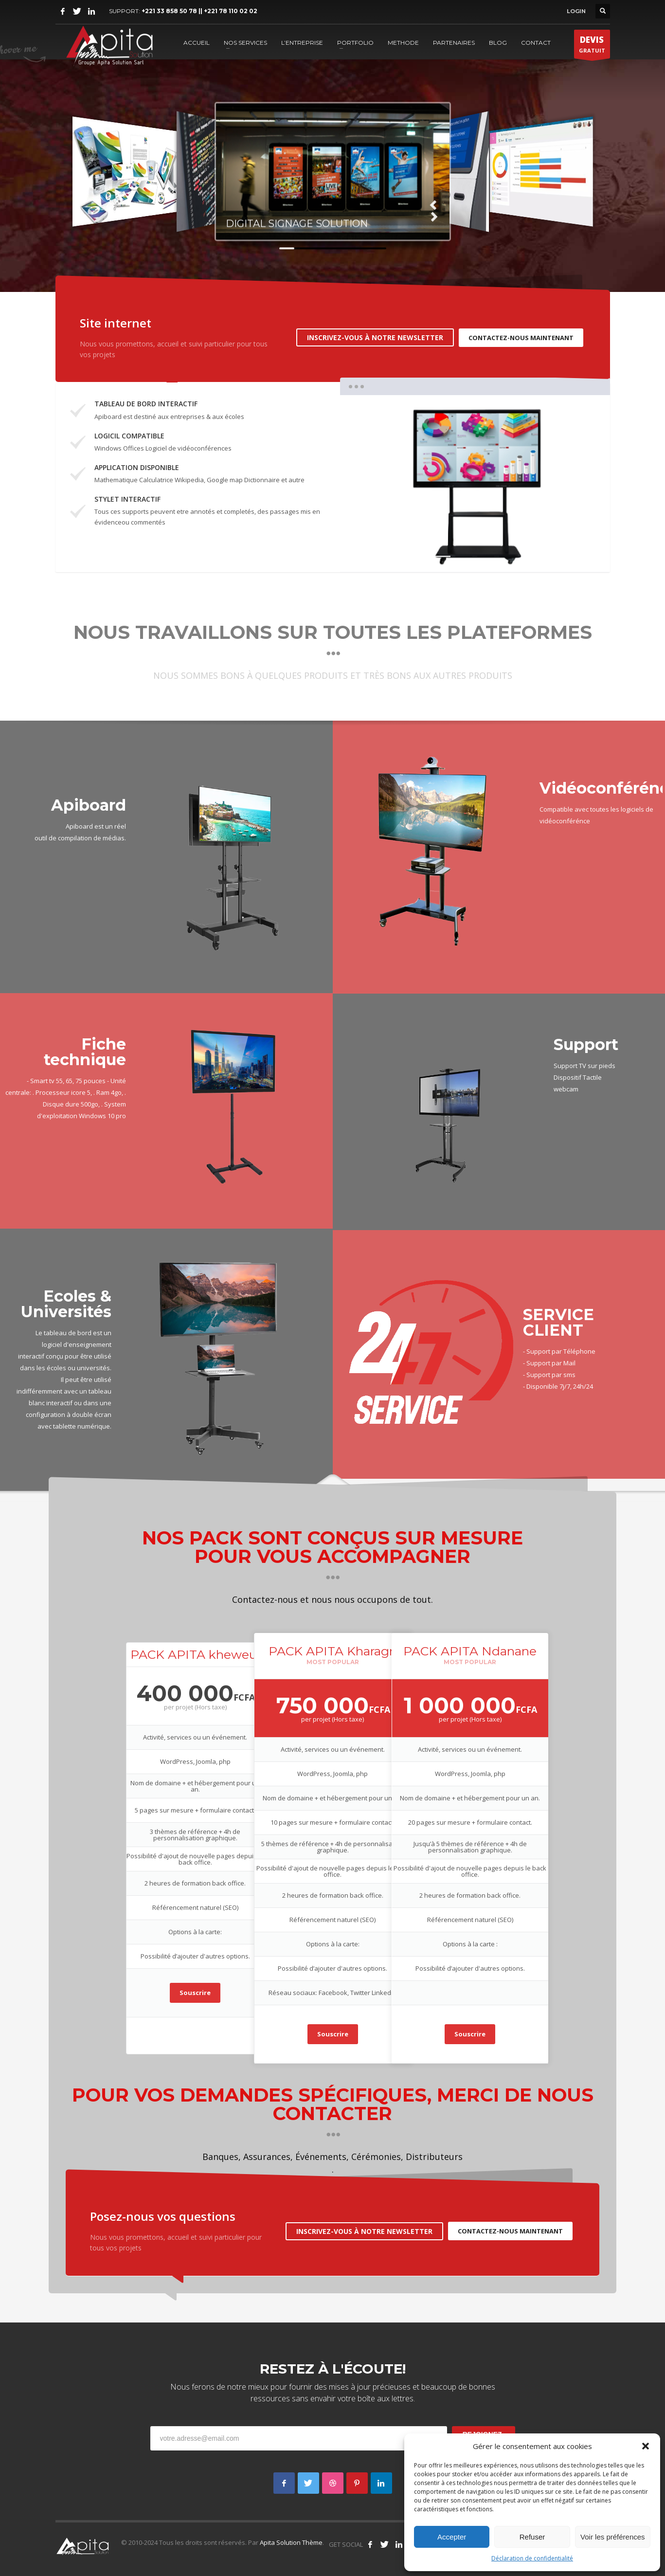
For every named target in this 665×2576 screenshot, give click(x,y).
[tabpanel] (475, 483)
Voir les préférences (612, 2537)
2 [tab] (464, 556)
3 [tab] (486, 556)
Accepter (451, 2537)
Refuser (532, 2537)
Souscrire (195, 1992)
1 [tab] (442, 556)
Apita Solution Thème (291, 2542)
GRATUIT (592, 46)
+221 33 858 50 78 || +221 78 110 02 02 (199, 11)
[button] (645, 2446)
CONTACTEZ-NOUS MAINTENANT (521, 337)
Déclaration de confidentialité (532, 2558)
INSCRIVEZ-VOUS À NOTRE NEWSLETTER (375, 337)
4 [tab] (508, 556)
